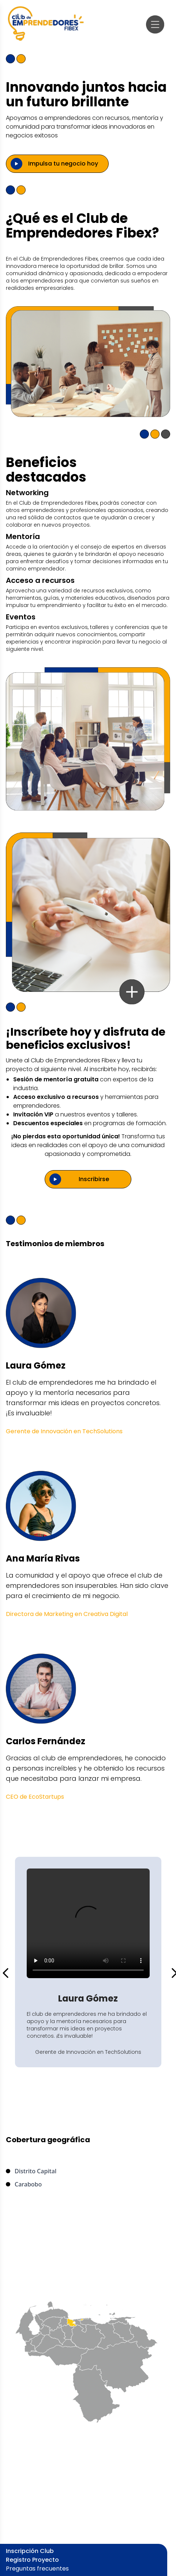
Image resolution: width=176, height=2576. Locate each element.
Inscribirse (94, 1179)
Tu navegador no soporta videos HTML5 (88, 1923)
